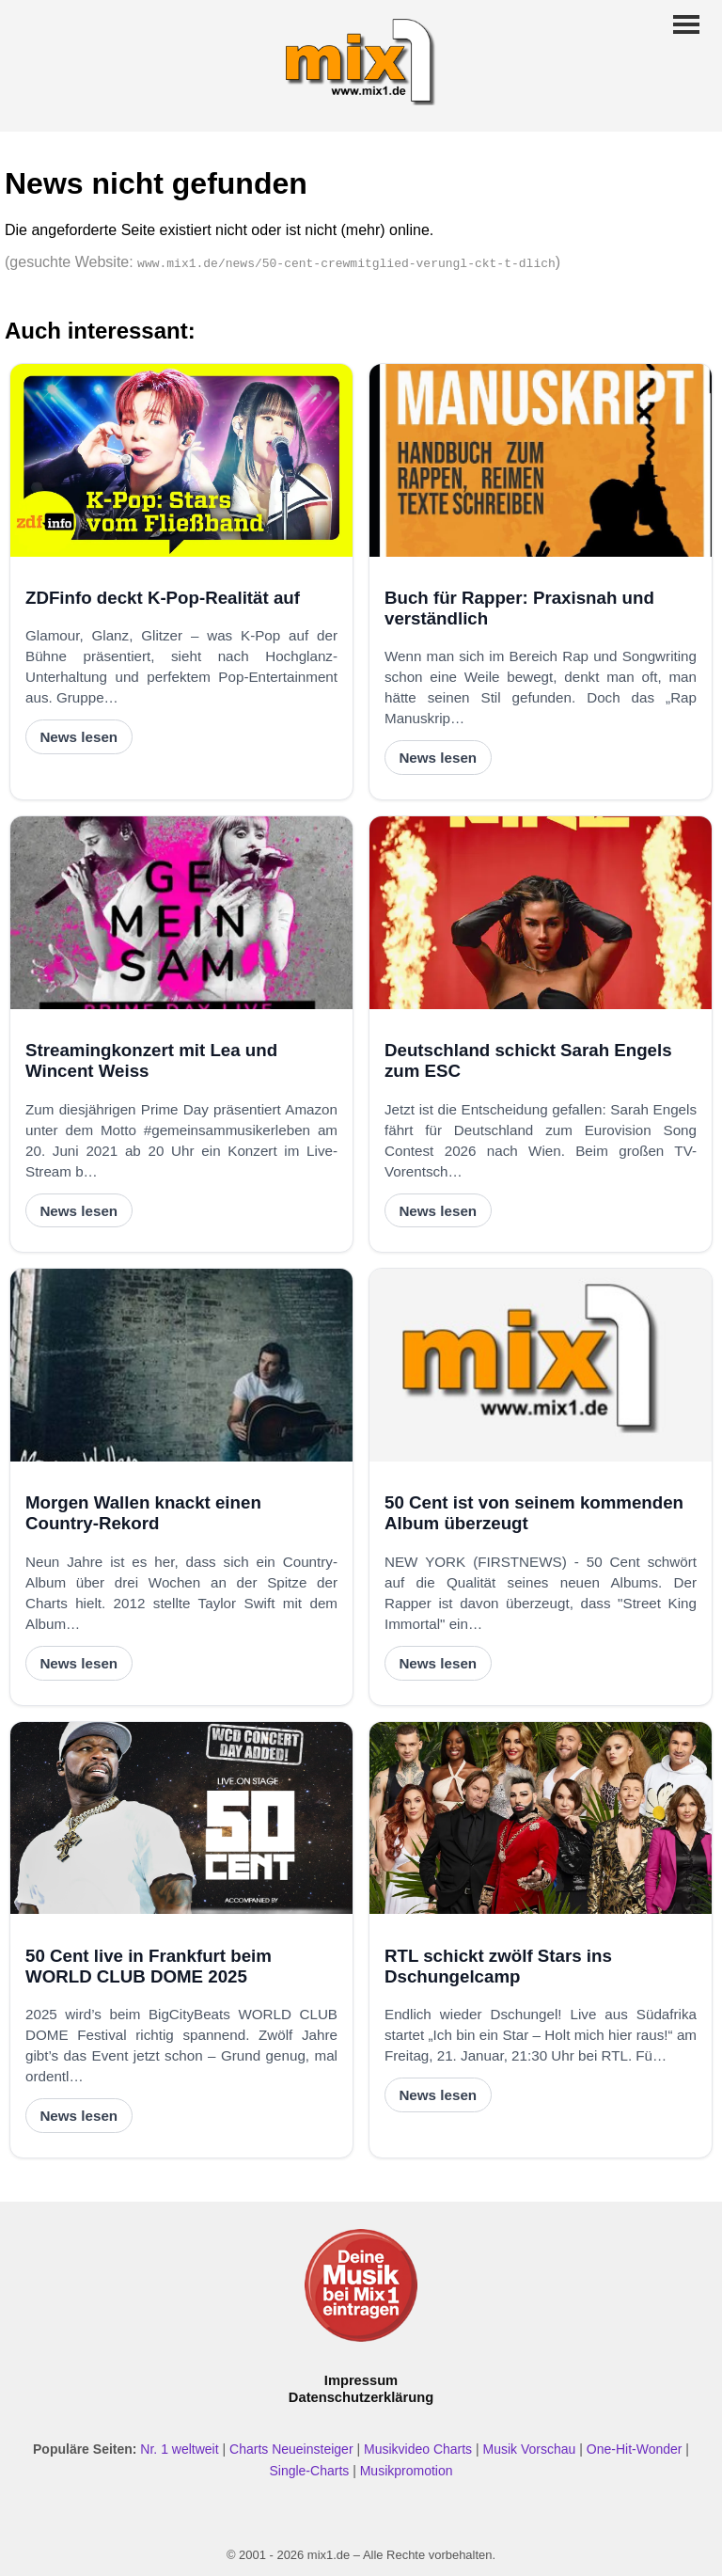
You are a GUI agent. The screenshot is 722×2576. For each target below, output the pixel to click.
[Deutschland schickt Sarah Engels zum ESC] (540, 912)
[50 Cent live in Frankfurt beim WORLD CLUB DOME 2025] (181, 1818)
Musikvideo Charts (418, 2449)
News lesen (78, 737)
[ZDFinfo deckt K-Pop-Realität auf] (181, 460)
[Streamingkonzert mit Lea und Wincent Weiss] (181, 912)
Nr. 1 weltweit (179, 2449)
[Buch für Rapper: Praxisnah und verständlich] (540, 460)
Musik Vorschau (529, 2449)
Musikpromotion (406, 2470)
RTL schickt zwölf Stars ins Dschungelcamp (498, 1966)
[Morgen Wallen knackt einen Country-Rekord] (181, 1365)
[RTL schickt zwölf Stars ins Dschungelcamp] (540, 1818)
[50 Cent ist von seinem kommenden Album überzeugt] (540, 1365)
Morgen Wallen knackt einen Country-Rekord (143, 1513)
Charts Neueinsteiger (291, 2449)
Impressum (361, 2380)
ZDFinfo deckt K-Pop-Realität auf (162, 598)
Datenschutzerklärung (361, 2397)
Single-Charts (309, 2470)
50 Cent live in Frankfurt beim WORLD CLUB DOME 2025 (148, 1966)
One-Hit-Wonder (635, 2449)
